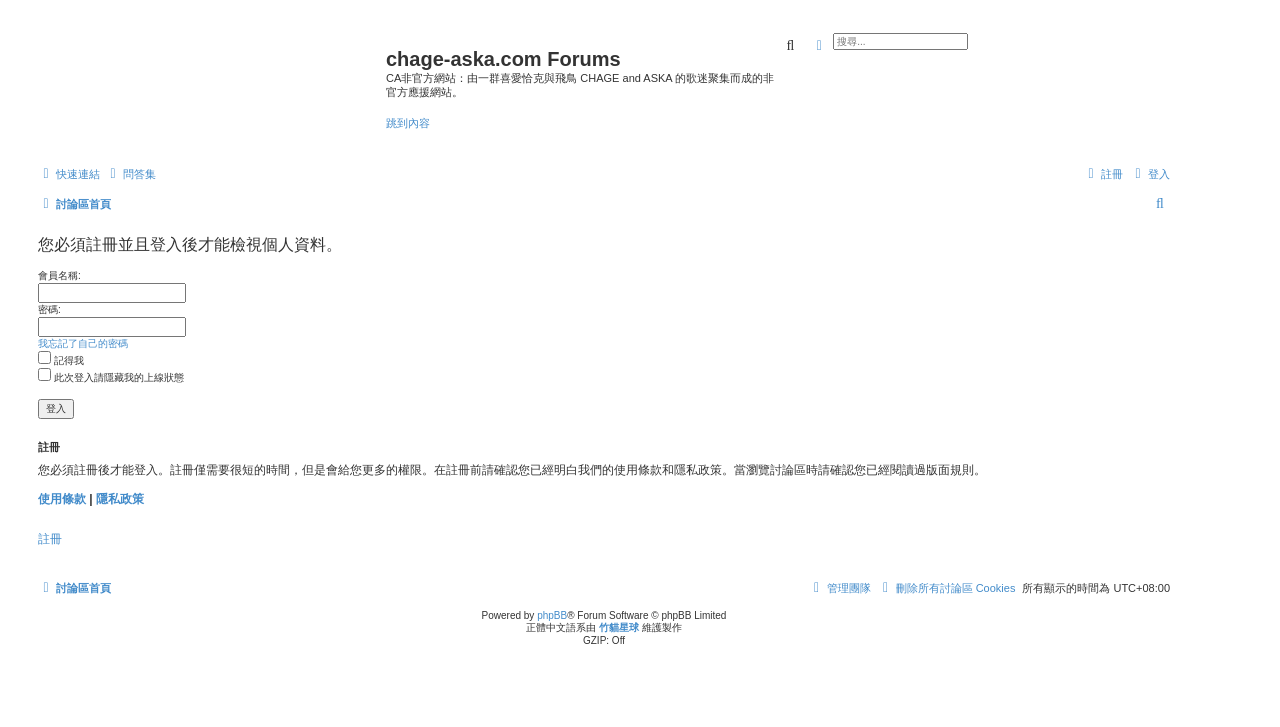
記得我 (61, 360)
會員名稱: (59, 275)
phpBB (552, 615)
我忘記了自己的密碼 (83, 343)
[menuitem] (130, 174)
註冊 (50, 539)
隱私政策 (120, 499)
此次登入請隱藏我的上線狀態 (111, 377)
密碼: (49, 309)
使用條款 (62, 499)
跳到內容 (408, 123)
